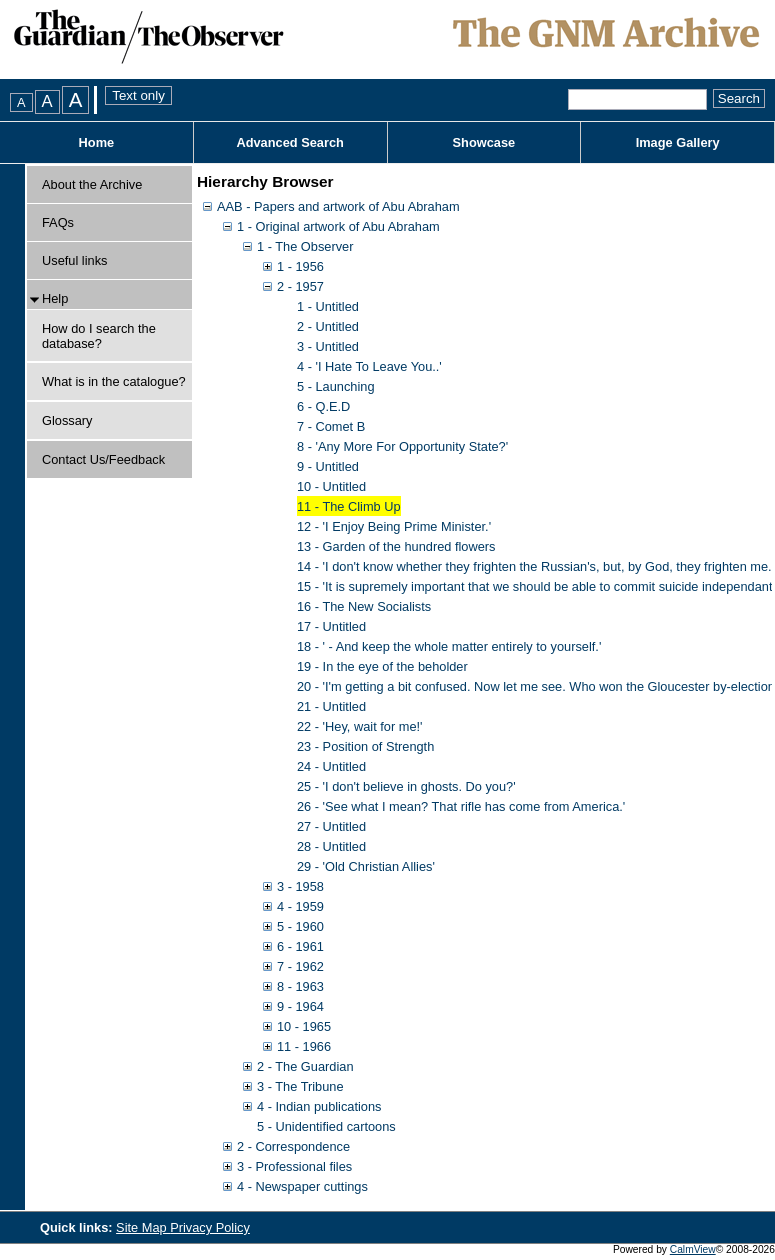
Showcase (484, 142)
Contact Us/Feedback (103, 459)
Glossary (67, 420)
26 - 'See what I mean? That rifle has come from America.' (461, 806)
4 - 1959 (300, 906)
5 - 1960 (300, 926)
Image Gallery (678, 142)
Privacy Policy (210, 1227)
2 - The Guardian (305, 1066)
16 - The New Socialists (364, 606)
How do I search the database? (99, 336)
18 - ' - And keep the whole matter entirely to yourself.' (449, 646)
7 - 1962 (300, 966)
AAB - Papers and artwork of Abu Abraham (338, 206)
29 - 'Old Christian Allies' (366, 866)
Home (97, 142)
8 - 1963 (300, 986)
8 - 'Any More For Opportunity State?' (402, 446)
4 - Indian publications (319, 1106)
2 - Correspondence (293, 1146)
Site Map (143, 1227)
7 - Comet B (331, 426)
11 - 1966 (304, 1046)
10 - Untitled (331, 486)
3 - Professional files (294, 1166)
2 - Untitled (328, 326)
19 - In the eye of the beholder (382, 666)
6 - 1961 (300, 946)
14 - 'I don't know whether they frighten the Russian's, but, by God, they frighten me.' (535, 566)
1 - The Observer (305, 246)
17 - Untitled (331, 626)
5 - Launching (336, 386)
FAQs (58, 222)
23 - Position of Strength (365, 746)
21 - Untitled (331, 706)
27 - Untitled (331, 826)
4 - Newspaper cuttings (302, 1186)
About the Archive (92, 184)
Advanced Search (289, 142)
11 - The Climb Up (349, 506)
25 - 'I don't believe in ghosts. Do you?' (406, 786)
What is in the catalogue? (114, 381)
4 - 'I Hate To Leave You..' (369, 366)
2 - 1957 (300, 286)
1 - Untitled (328, 306)
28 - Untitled (331, 846)
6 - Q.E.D (323, 406)
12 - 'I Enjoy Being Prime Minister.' (394, 526)
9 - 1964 (300, 1006)
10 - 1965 (304, 1026)
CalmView (693, 1249)
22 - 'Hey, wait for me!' (360, 726)
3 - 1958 (300, 886)
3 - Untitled (328, 346)
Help (55, 298)
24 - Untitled (331, 766)
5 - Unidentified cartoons (326, 1126)
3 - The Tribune (300, 1086)
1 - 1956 (300, 266)
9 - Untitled (328, 466)
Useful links (74, 260)
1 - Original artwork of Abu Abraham (338, 226)
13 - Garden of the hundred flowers (396, 546)
